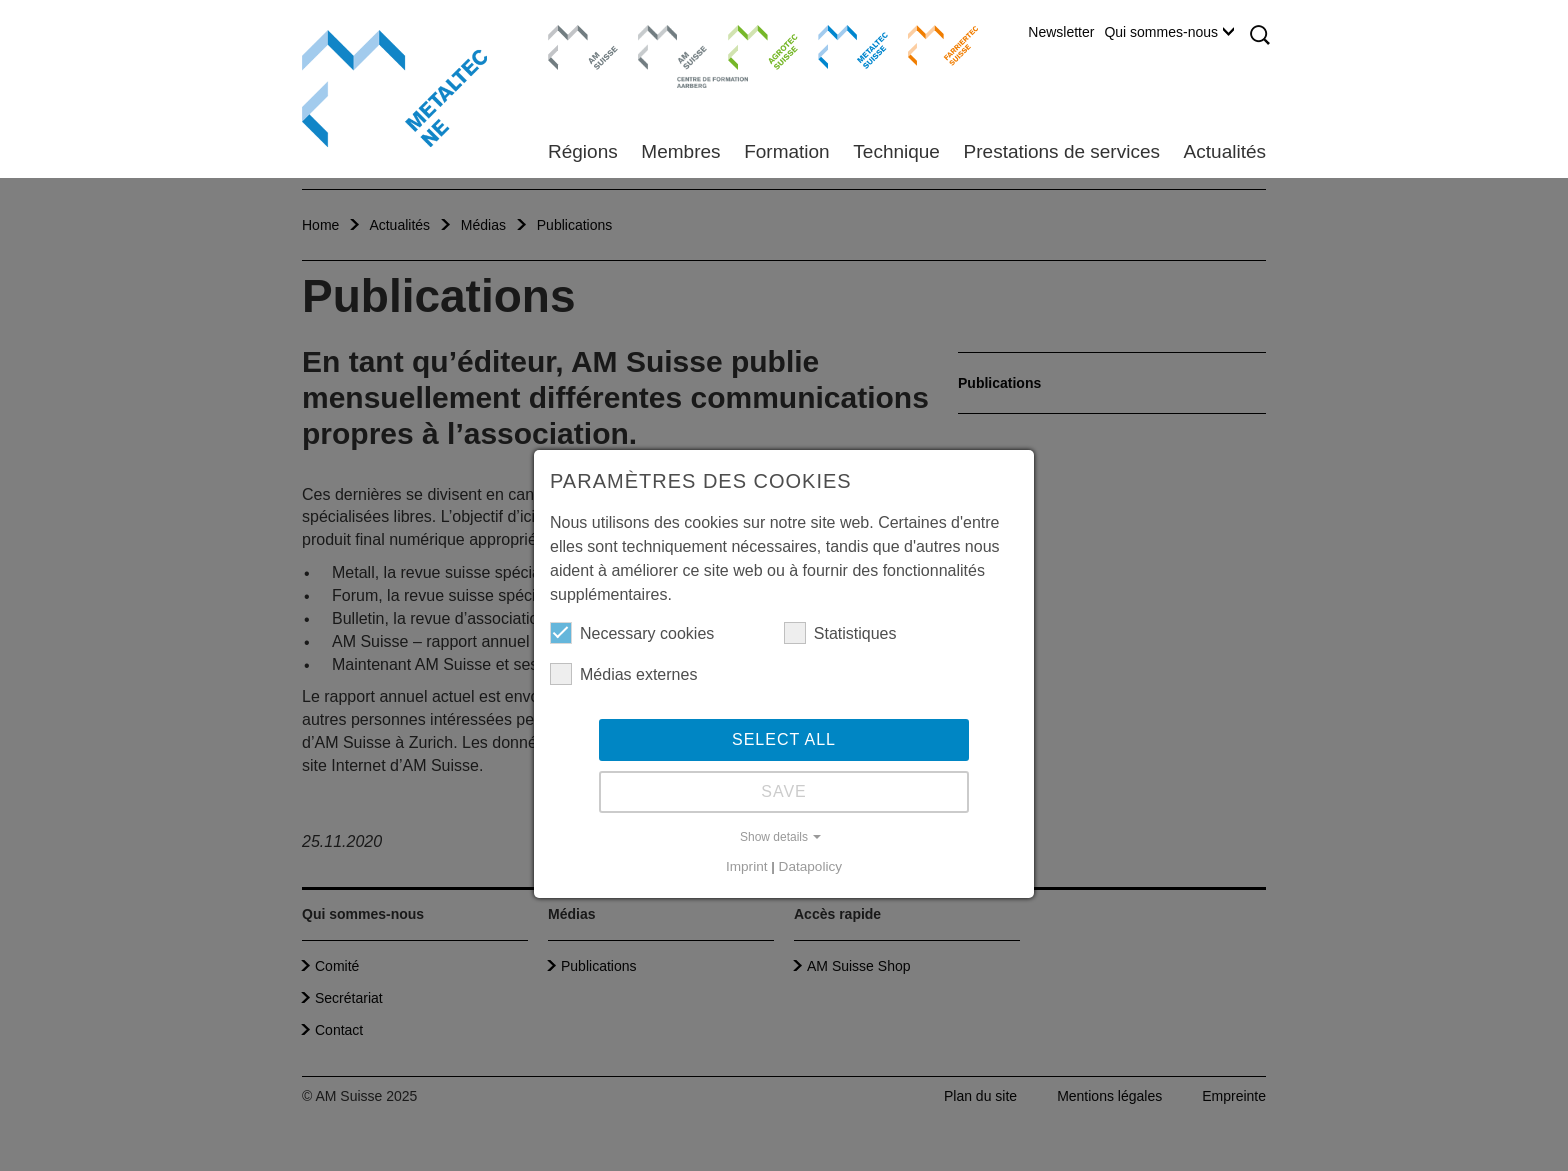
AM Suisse (576, 35)
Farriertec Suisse (933, 45)
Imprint (747, 866)
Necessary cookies (632, 633)
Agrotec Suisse (748, 45)
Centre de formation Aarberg (664, 55)
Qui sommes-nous (1169, 32)
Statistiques (840, 633)
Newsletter (1061, 32)
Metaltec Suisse (840, 45)
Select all (784, 739)
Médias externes (623, 674)
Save (784, 791)
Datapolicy (810, 866)
